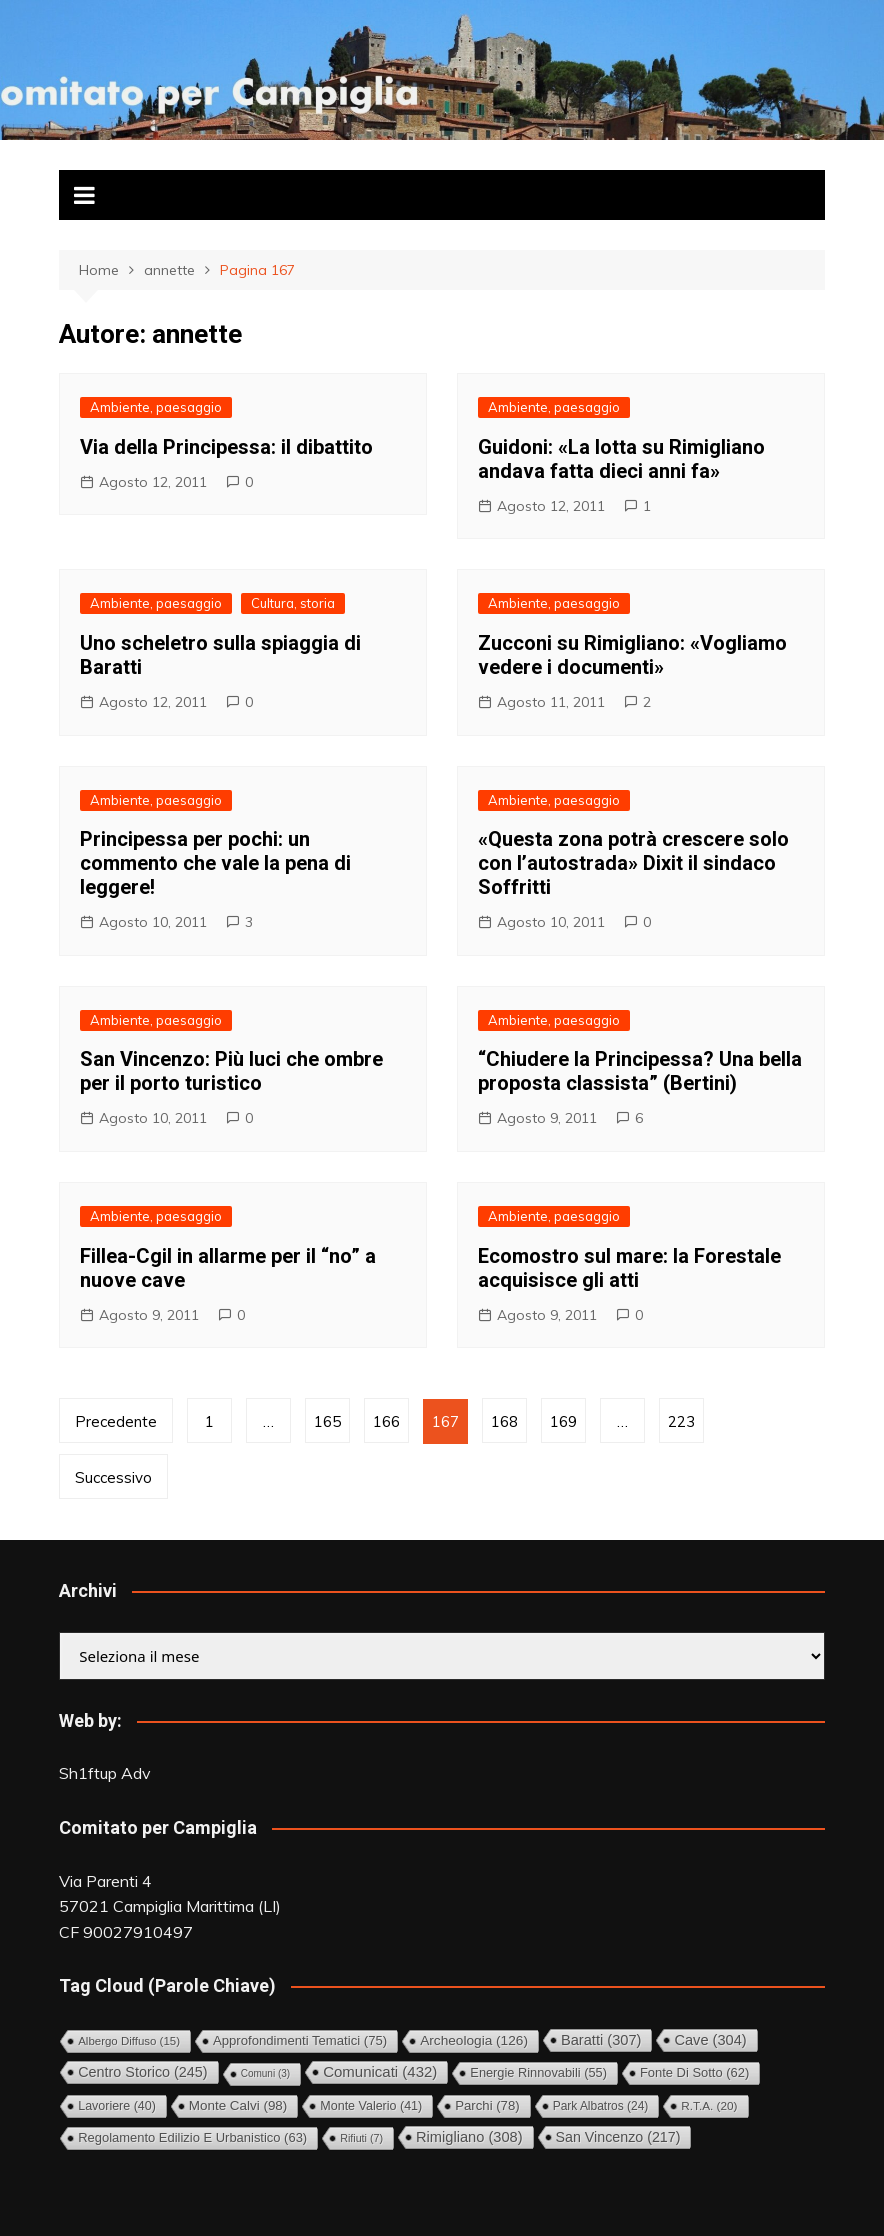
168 (504, 1421)
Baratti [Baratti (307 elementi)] (601, 2040)
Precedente (116, 1421)
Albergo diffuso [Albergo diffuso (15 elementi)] (129, 2041)
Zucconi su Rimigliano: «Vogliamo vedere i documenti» (632, 655)
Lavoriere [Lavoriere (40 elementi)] (117, 2106)
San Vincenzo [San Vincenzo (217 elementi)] (618, 2137)
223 (681, 1421)
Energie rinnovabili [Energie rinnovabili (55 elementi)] (538, 2072)
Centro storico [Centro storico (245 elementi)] (142, 2072)
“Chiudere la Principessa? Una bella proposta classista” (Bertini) (640, 1071)
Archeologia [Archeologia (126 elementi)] (474, 2040)
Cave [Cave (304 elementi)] (710, 2040)
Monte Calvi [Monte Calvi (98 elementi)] (238, 2105)
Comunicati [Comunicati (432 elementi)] (380, 2071)
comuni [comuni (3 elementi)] (265, 2073)
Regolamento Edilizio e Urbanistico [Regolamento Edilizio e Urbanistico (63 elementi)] (192, 2137)
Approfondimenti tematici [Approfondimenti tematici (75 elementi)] (300, 2040)
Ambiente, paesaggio (156, 407)
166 (386, 1421)
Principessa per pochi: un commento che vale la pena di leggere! (215, 863)
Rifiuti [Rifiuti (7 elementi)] (361, 2138)
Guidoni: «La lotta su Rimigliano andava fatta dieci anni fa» (621, 459)
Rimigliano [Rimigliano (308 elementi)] (469, 2137)
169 (563, 1421)
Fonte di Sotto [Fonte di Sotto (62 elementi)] (694, 2072)
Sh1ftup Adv (105, 1773)
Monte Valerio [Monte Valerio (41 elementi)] (371, 2106)
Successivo (113, 1477)
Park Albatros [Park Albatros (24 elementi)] (601, 2106)
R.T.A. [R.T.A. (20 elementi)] (709, 2105)
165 (327, 1421)
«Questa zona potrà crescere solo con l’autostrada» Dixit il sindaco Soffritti (633, 863)
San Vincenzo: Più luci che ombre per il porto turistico (231, 1071)
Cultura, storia (293, 603)
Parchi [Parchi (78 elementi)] (487, 2105)
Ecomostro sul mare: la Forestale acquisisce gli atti (629, 1268)
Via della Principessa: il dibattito (226, 447)
